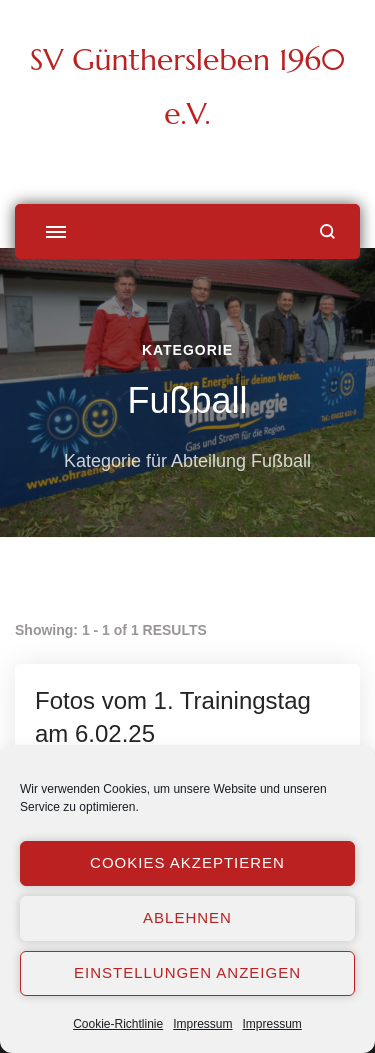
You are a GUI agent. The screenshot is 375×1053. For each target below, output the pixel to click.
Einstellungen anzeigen (187, 972)
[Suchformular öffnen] (327, 231)
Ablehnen (187, 917)
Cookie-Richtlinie (118, 1024)
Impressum (202, 1024)
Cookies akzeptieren (187, 862)
